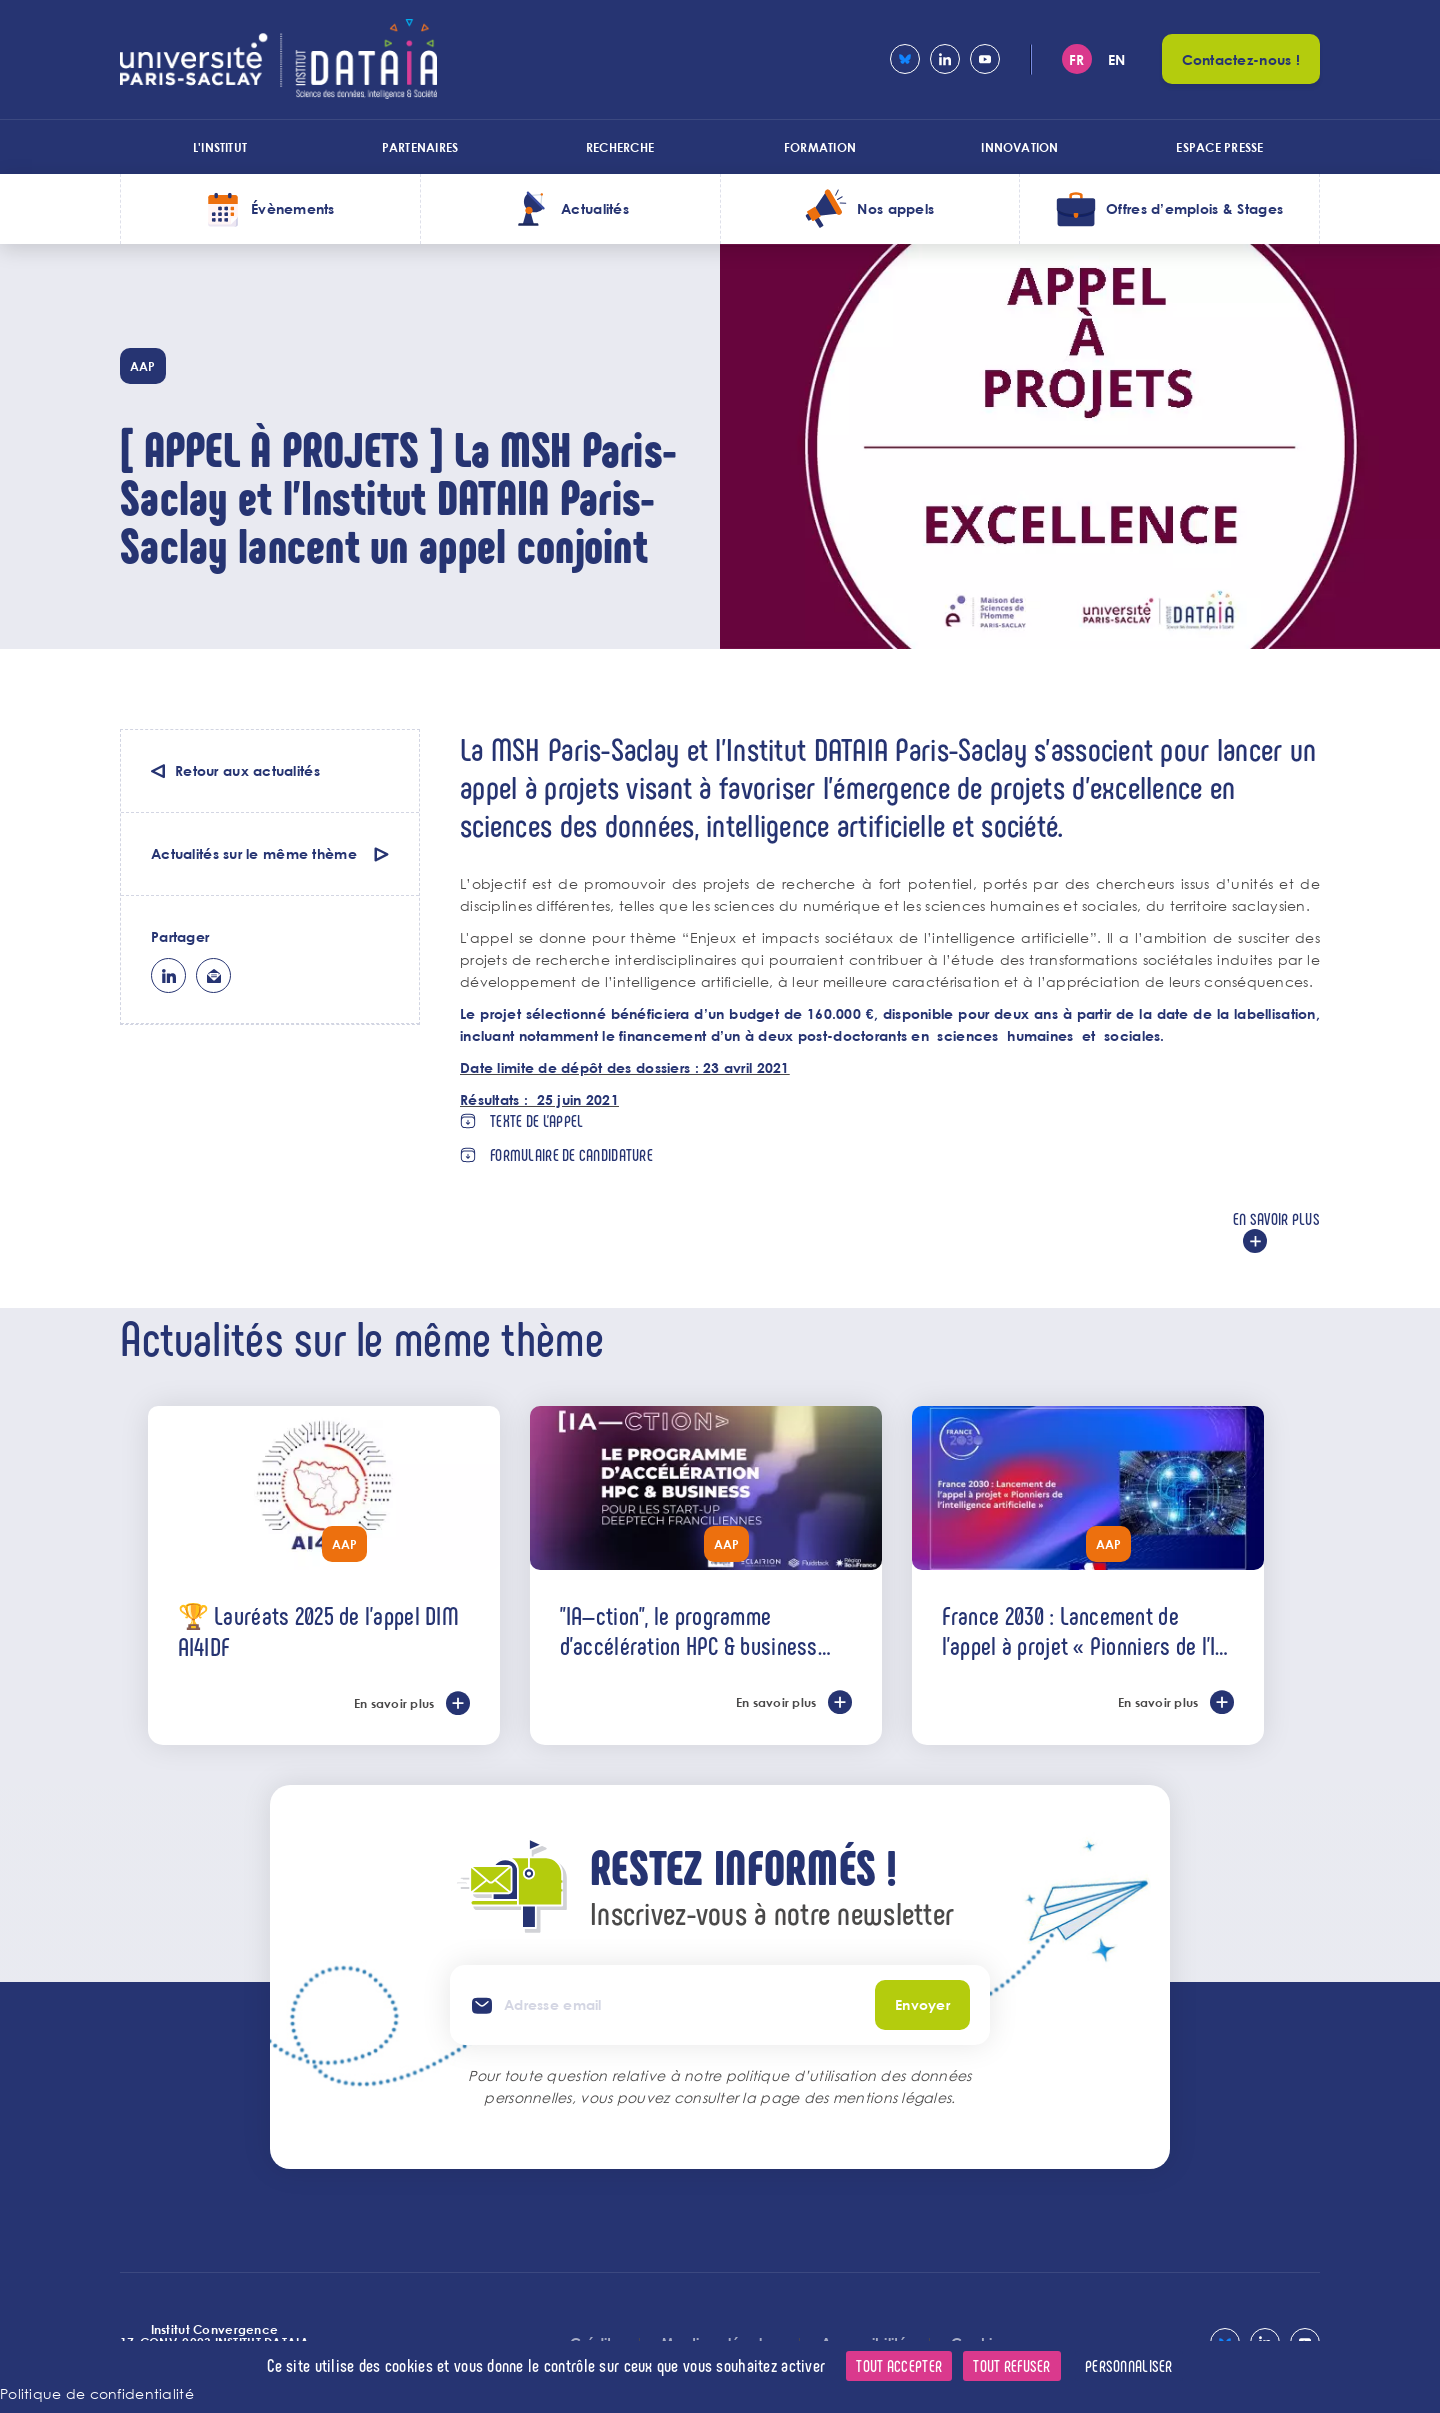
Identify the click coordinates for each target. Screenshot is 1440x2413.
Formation (820, 147)
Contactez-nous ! (1241, 59)
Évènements (293, 208)
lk (168, 975)
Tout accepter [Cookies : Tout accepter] (899, 2365)
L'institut (220, 147)
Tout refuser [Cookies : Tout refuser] (1011, 2365)
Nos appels (895, 208)
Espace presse (1219, 147)
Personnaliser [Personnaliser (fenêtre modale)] (1129, 2365)
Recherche (620, 147)
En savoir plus (1276, 1218)
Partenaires (420, 147)
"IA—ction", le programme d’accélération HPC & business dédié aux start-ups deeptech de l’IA (699, 1630)
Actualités (595, 208)
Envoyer (922, 2004)
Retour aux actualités (247, 770)
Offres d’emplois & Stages (1194, 208)
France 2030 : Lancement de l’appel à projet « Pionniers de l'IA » (1084, 1630)
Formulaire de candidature (571, 1154)
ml (213, 975)
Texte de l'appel (536, 1120)
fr (1077, 59)
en (1117, 59)
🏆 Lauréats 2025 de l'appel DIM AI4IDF (318, 1630)
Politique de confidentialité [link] (97, 2393)
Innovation (1019, 147)
